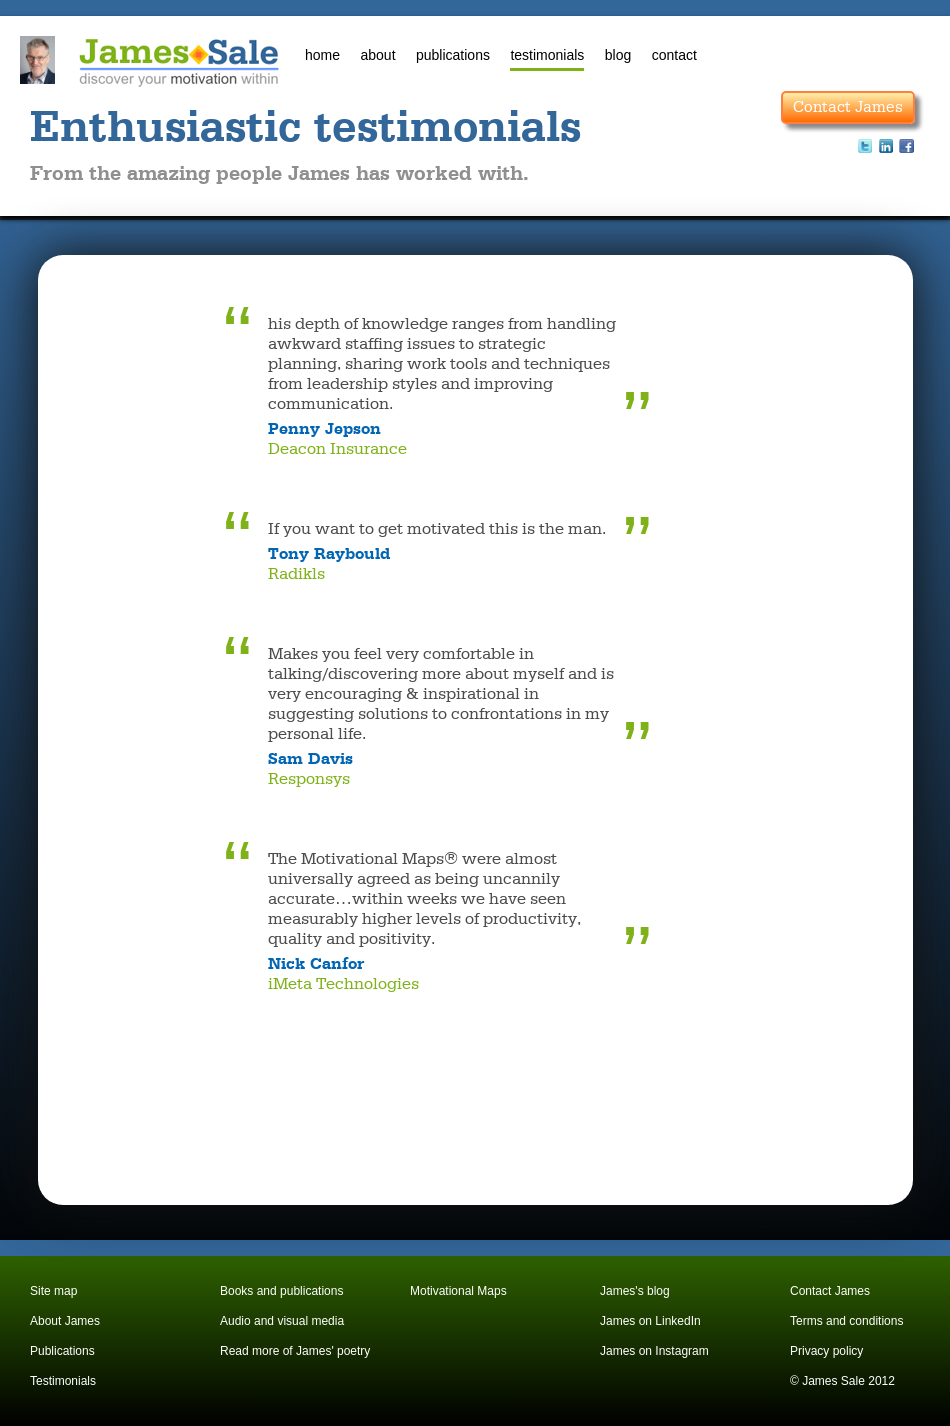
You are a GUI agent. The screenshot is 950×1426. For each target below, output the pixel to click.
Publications (62, 1351)
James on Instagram (654, 1351)
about (377, 55)
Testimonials (63, 1381)
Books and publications (281, 1291)
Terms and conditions (846, 1321)
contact (674, 55)
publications (453, 55)
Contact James (848, 107)
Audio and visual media (282, 1321)
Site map (53, 1291)
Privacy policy (826, 1351)
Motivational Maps (458, 1291)
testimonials (547, 55)
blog (618, 55)
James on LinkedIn (650, 1321)
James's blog (635, 1291)
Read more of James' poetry (295, 1351)
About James (65, 1321)
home (322, 55)
